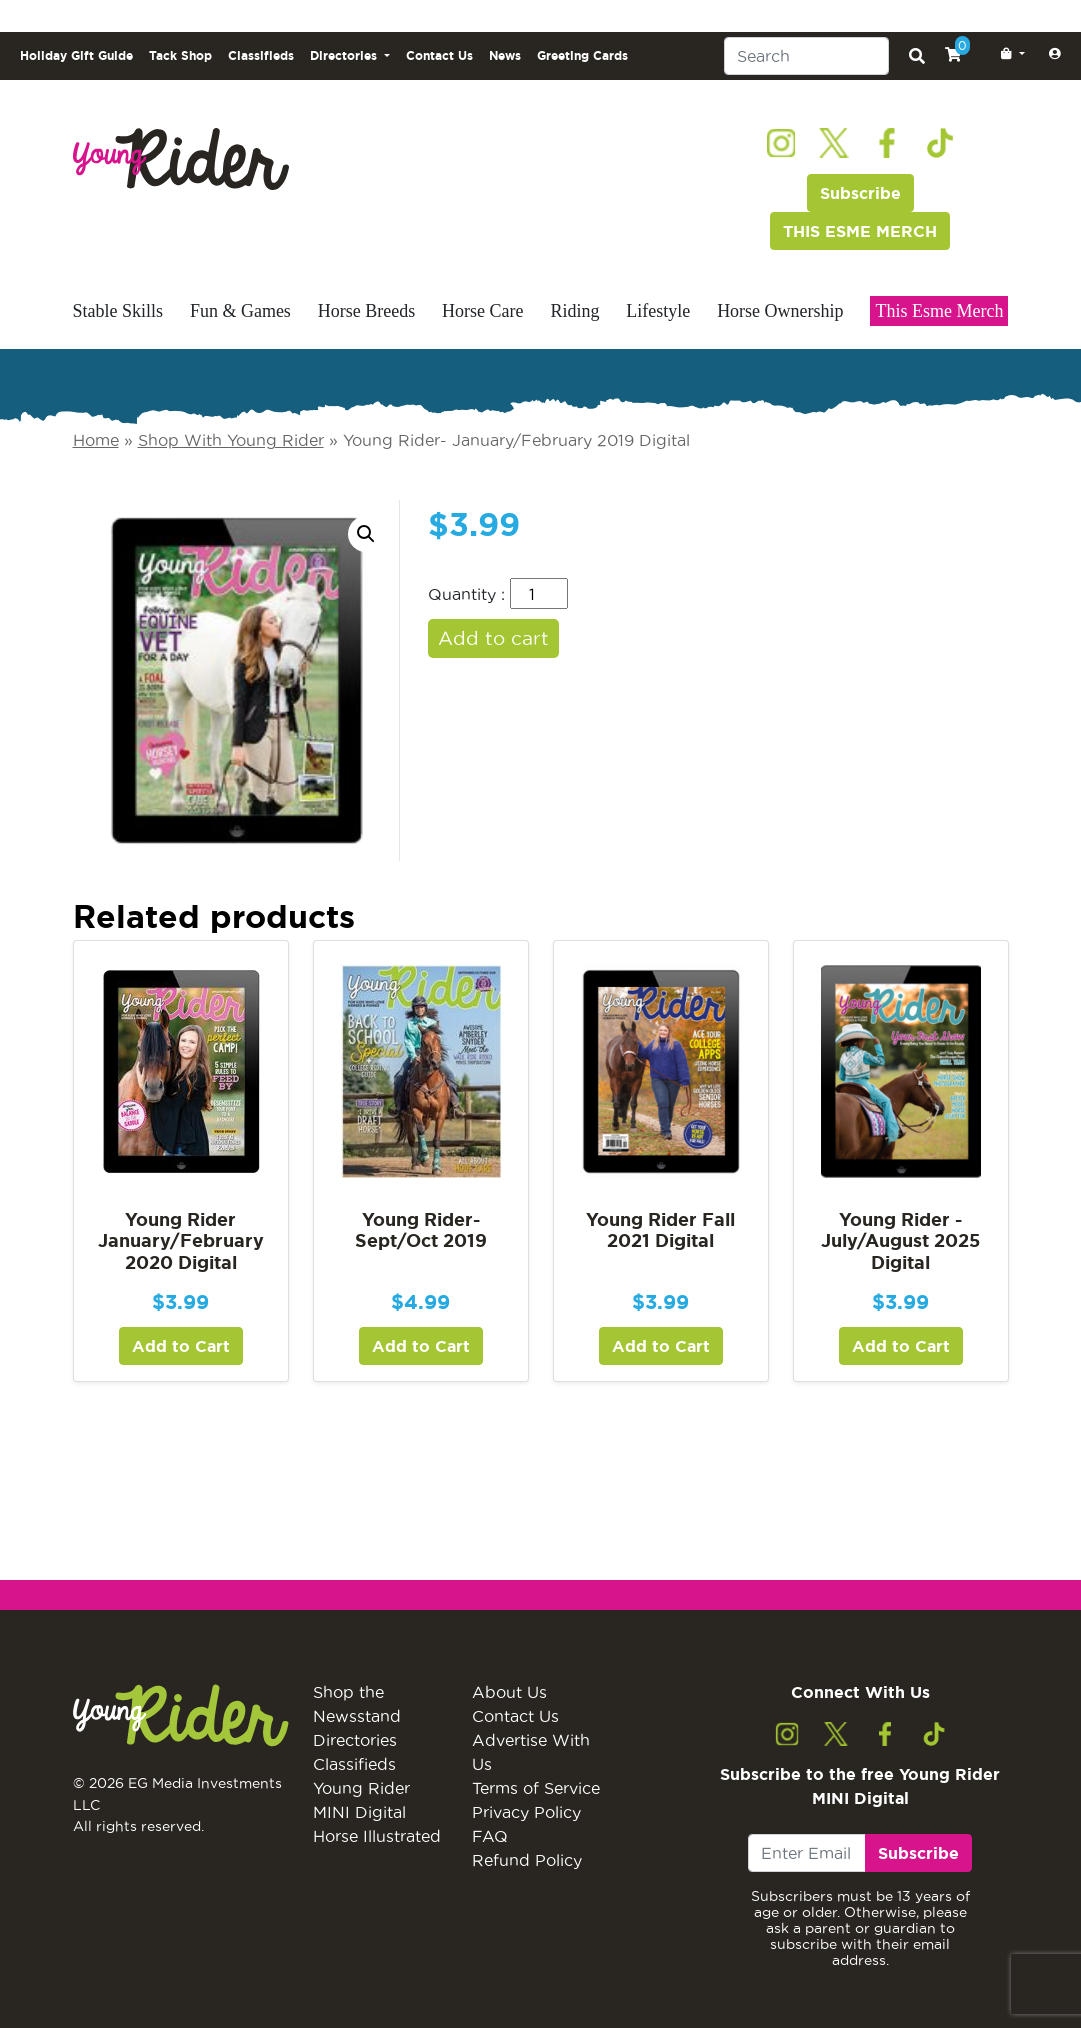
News (505, 55)
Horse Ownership (780, 311)
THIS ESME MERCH (860, 231)
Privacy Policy (526, 1812)
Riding (574, 311)
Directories (355, 1740)
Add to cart (493, 638)
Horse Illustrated (377, 1836)
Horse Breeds (366, 311)
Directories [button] (345, 55)
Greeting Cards (582, 55)
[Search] (806, 56)
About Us (509, 1692)
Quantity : (466, 594)
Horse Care (482, 311)
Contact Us (439, 55)
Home (96, 440)
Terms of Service (536, 1788)
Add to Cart (181, 1346)
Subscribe (860, 193)
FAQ (490, 1836)
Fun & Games (240, 311)
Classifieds (261, 55)
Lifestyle (658, 311)
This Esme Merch (939, 311)
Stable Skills (118, 311)
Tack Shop (180, 55)
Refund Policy (527, 1860)
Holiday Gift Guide (76, 55)
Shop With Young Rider (231, 440)
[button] (1009, 54)
